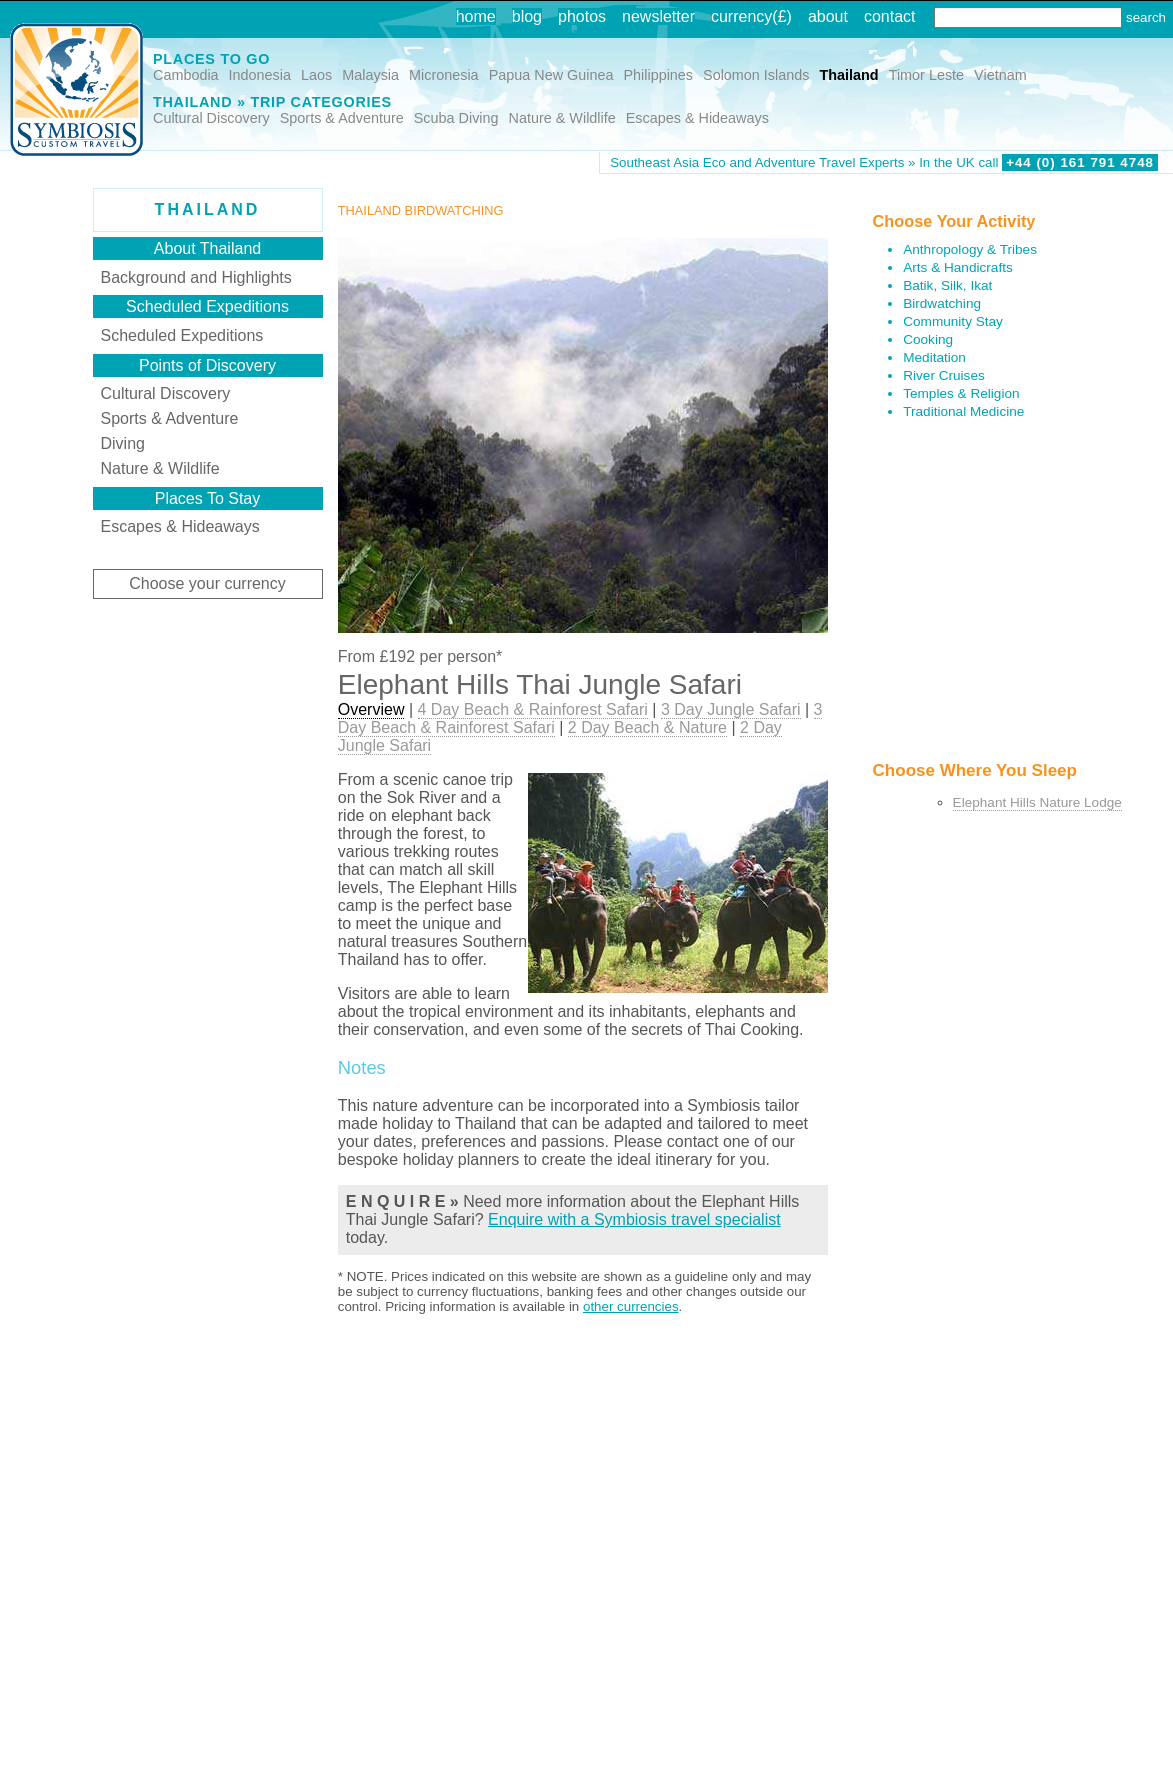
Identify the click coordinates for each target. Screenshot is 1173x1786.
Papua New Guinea (551, 75)
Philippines (658, 75)
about (828, 16)
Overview (371, 709)
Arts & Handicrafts (958, 267)
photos (582, 16)
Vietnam (1000, 75)
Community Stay (953, 321)
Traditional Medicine (963, 411)
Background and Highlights (196, 277)
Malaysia (370, 75)
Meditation (934, 357)
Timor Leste (926, 75)
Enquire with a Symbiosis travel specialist (634, 1219)
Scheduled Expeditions (182, 335)
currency (741, 16)
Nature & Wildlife (562, 118)
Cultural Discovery (211, 118)
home (476, 16)
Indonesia (260, 75)
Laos (316, 75)
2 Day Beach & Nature (647, 727)
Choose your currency (207, 583)
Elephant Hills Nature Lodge (1037, 802)
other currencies (631, 1306)
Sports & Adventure (342, 118)
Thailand (848, 75)
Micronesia (444, 75)
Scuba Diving (456, 118)
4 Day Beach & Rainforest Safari (533, 709)
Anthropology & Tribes (970, 249)
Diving (123, 443)
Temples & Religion (961, 393)
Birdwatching (942, 303)
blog (527, 16)
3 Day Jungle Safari (731, 709)
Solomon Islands (756, 75)
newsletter (658, 16)
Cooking (928, 339)
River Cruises (944, 375)
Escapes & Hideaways (697, 118)
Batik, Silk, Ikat (947, 285)
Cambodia (186, 75)
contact (890, 16)
